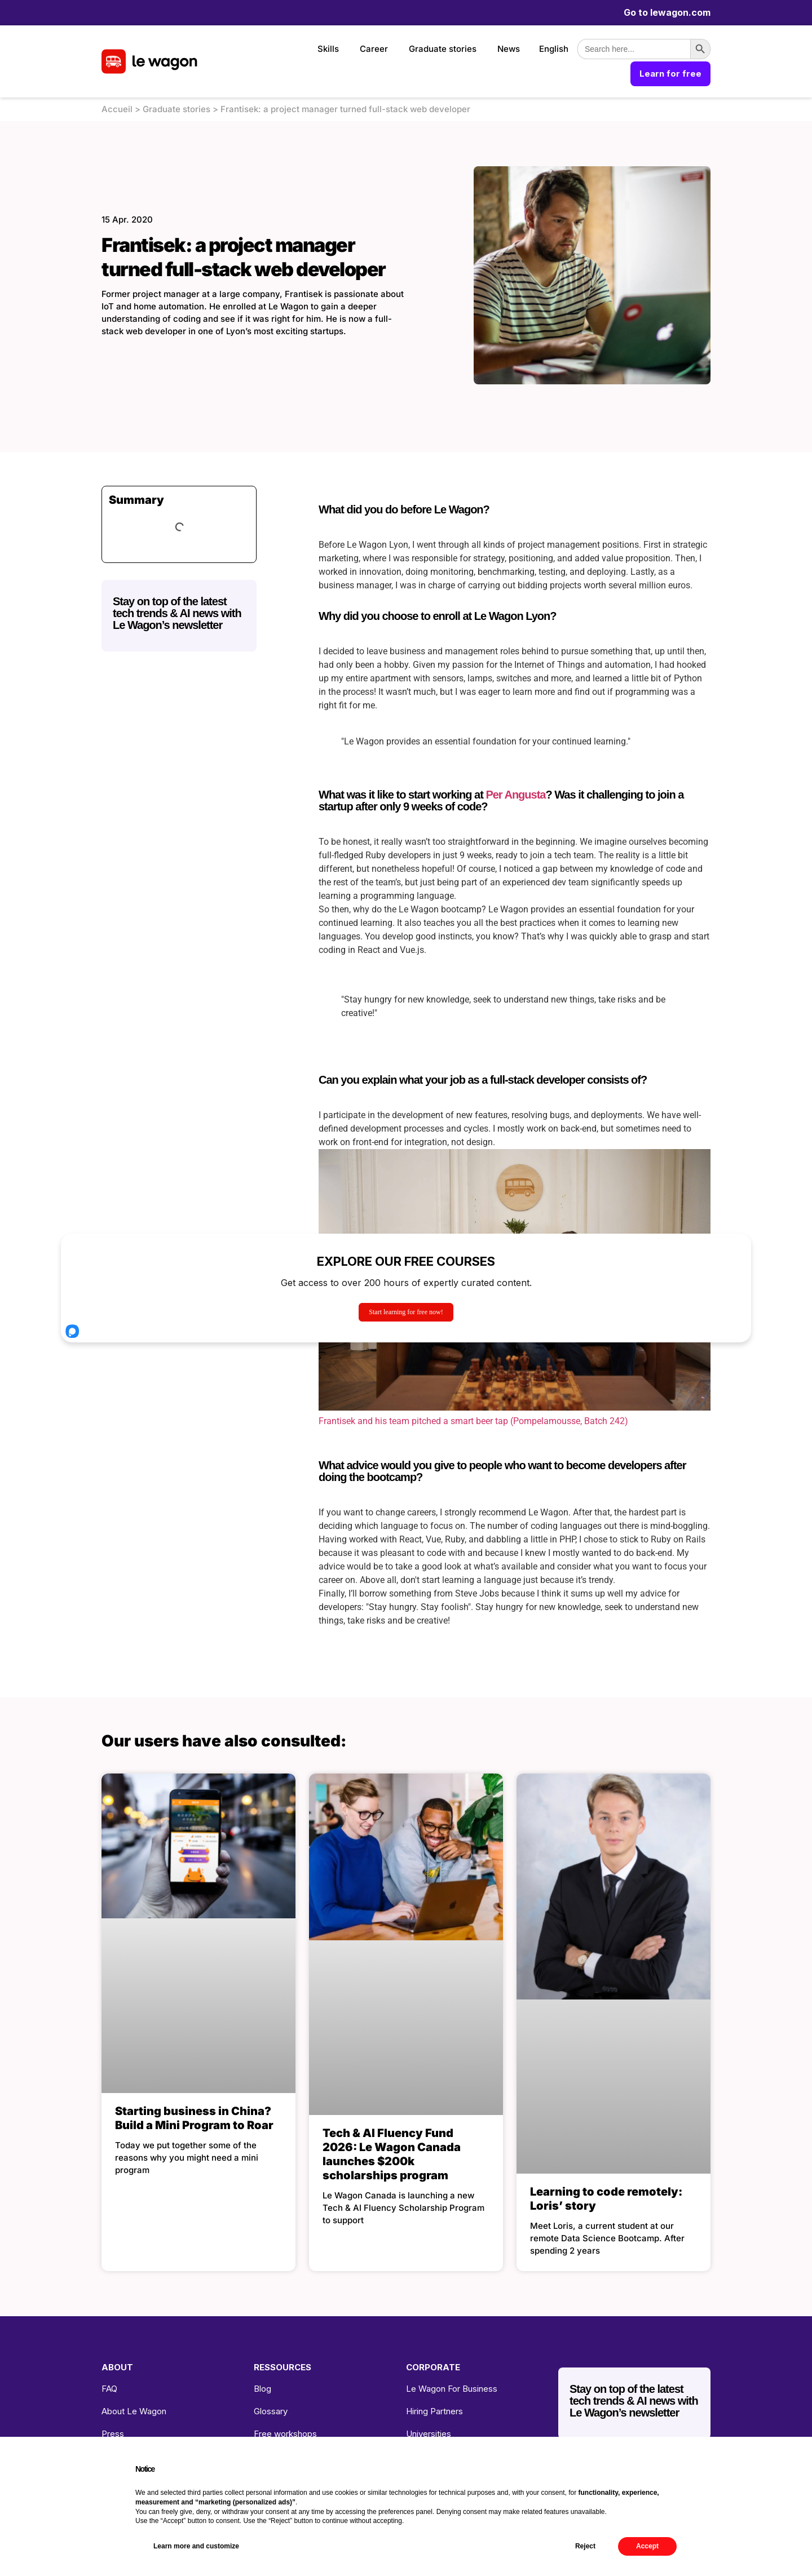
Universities (428, 2433)
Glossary (271, 2411)
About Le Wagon (134, 2411)
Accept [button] (647, 2546)
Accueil (117, 109)
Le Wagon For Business (451, 2388)
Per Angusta (515, 794)
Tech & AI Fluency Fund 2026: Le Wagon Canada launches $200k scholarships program (392, 2154)
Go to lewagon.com (667, 12)
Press (113, 2433)
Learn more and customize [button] (196, 2546)
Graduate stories (442, 48)
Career (374, 48)
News (508, 48)
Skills (328, 48)
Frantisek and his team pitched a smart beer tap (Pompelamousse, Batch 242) (473, 1421)
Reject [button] (585, 2546)
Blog (262, 2388)
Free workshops (285, 2433)
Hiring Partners (434, 2411)
